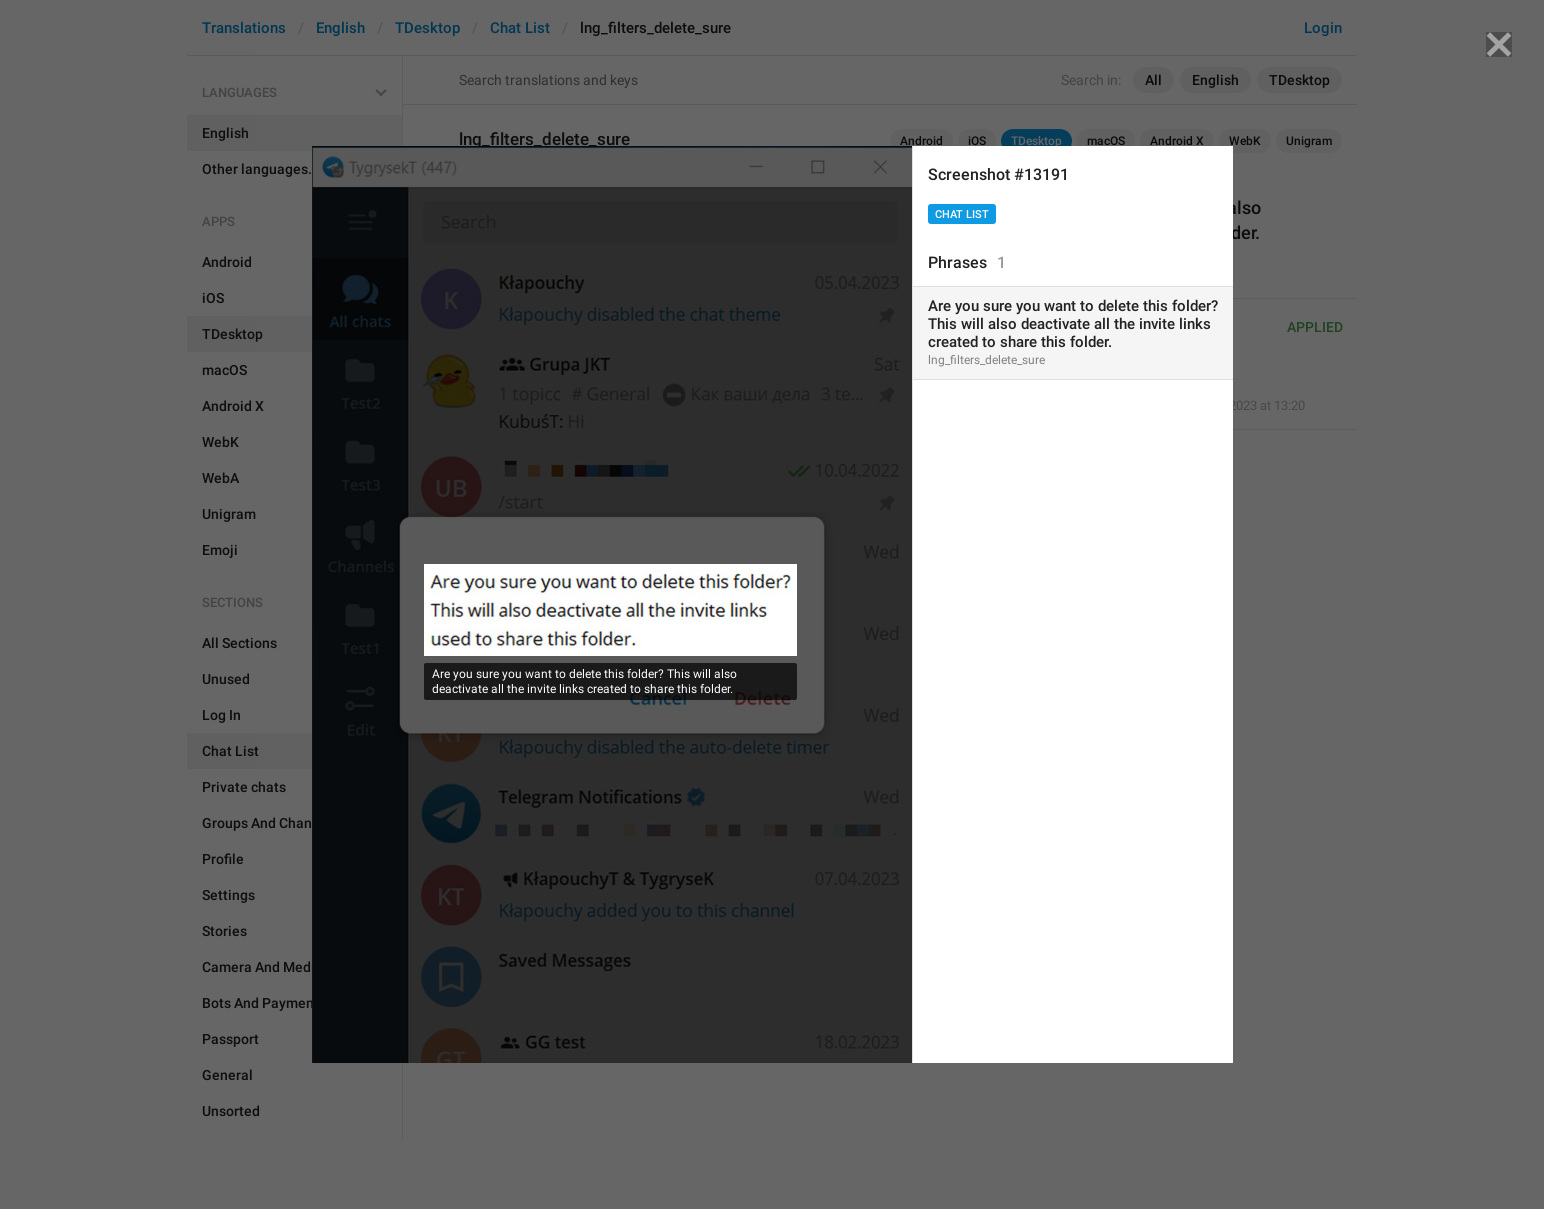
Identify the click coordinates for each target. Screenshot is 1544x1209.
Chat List (962, 214)
